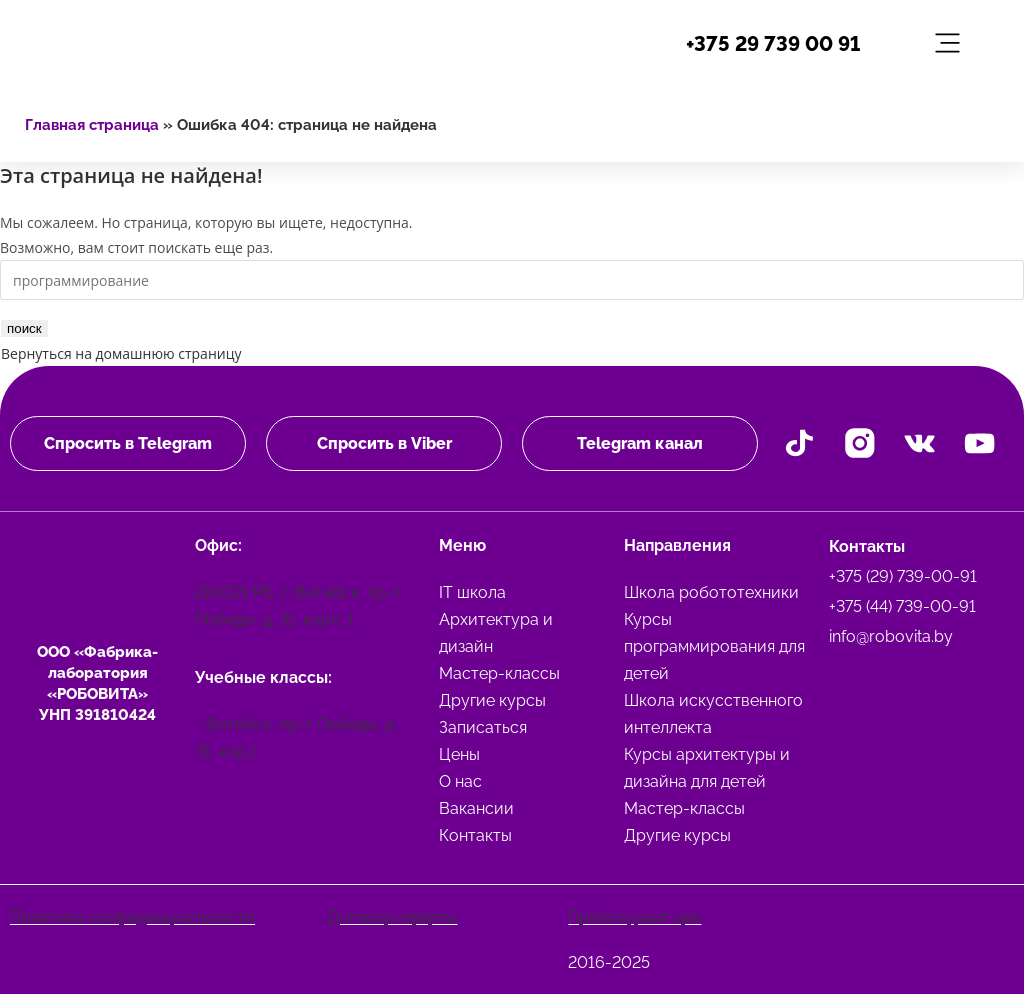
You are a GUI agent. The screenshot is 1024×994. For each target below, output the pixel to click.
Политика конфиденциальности (132, 916)
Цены (459, 753)
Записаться (483, 726)
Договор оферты (392, 916)
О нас (460, 780)
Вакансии (476, 807)
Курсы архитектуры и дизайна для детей (707, 767)
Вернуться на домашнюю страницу (121, 353)
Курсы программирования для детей (714, 645)
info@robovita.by (891, 635)
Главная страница (92, 125)
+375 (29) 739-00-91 (903, 575)
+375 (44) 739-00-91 (902, 605)
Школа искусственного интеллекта (713, 713)
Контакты (475, 834)
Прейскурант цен (634, 916)
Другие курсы (492, 699)
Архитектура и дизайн (496, 632)
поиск (24, 328)
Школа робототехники (711, 591)
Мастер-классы (499, 672)
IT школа (472, 591)
